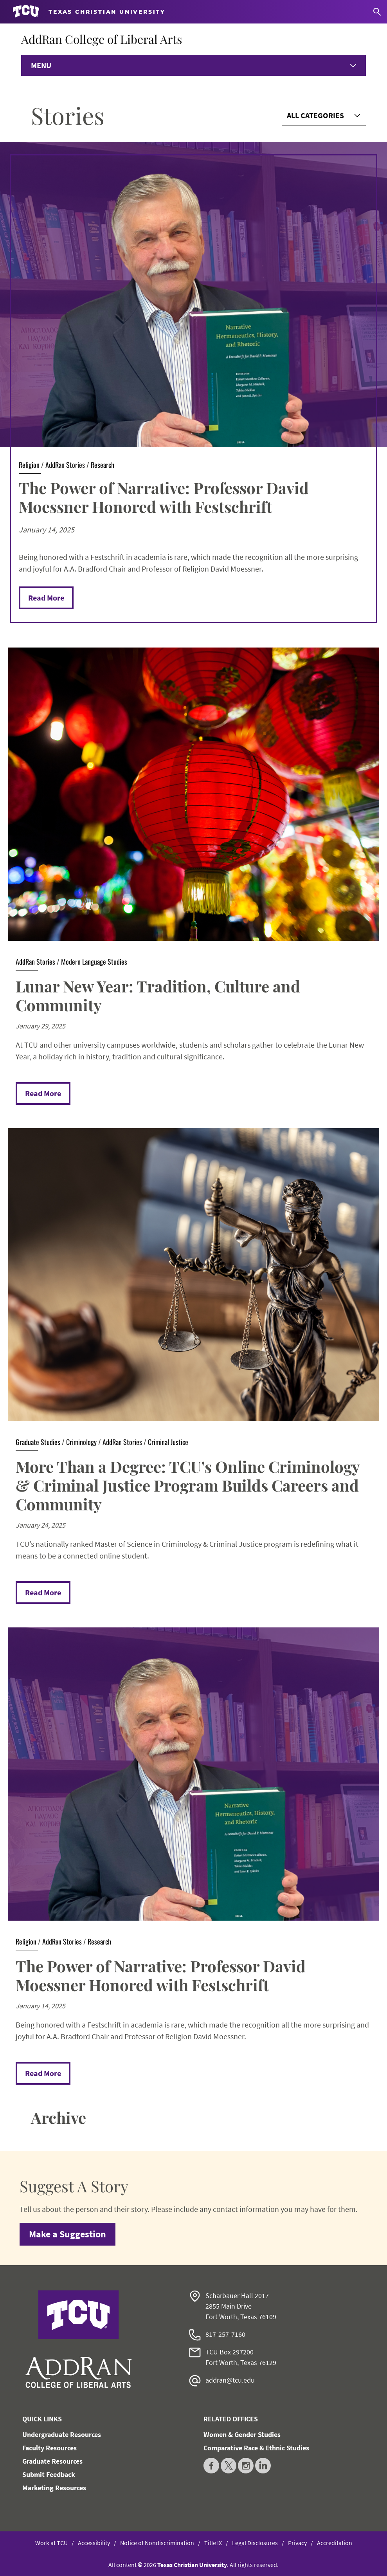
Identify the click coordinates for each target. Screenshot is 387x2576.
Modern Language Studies (94, 961)
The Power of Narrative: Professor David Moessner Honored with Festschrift (164, 497)
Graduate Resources (52, 2461)
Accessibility (94, 2543)
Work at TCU (51, 2543)
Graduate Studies (38, 1442)
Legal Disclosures (255, 2543)
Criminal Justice (168, 1442)
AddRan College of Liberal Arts (101, 39)
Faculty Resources (49, 2447)
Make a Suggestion (67, 2234)
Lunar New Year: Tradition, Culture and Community (158, 995)
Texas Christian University (192, 2565)
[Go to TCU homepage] (89, 11)
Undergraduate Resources (61, 2434)
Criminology (81, 1442)
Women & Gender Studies (242, 2434)
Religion (29, 465)
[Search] (377, 11)
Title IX (213, 2543)
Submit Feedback (48, 2474)
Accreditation (334, 2543)
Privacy (297, 2543)
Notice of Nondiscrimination (157, 2543)
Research (102, 465)
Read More (46, 598)
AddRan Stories (65, 465)
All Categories (315, 115)
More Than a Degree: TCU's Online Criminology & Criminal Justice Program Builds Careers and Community (188, 1485)
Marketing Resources (54, 2487)
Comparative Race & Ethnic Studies (256, 2447)
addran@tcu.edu (230, 2380)
